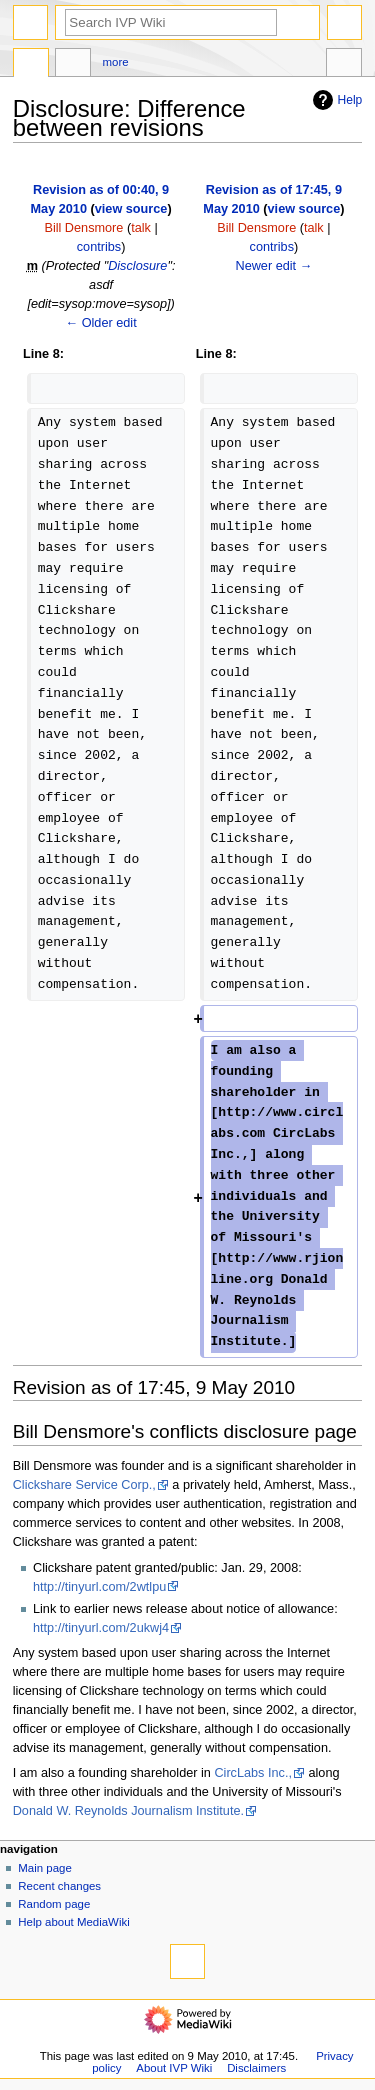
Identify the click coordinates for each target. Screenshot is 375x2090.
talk (141, 228)
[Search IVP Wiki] (171, 22)
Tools (344, 65)
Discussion (73, 65)
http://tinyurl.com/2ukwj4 (101, 1628)
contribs (99, 247)
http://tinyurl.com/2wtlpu (99, 1587)
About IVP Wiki (174, 2068)
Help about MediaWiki (73, 1922)
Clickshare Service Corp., (84, 1485)
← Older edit (100, 323)
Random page (54, 1904)
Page (31, 65)
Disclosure (137, 266)
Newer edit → (273, 266)
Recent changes (59, 1886)
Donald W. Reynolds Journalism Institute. (128, 1811)
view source (131, 209)
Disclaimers (256, 2068)
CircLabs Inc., (253, 1773)
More (116, 62)
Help (335, 100)
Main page (45, 1868)
